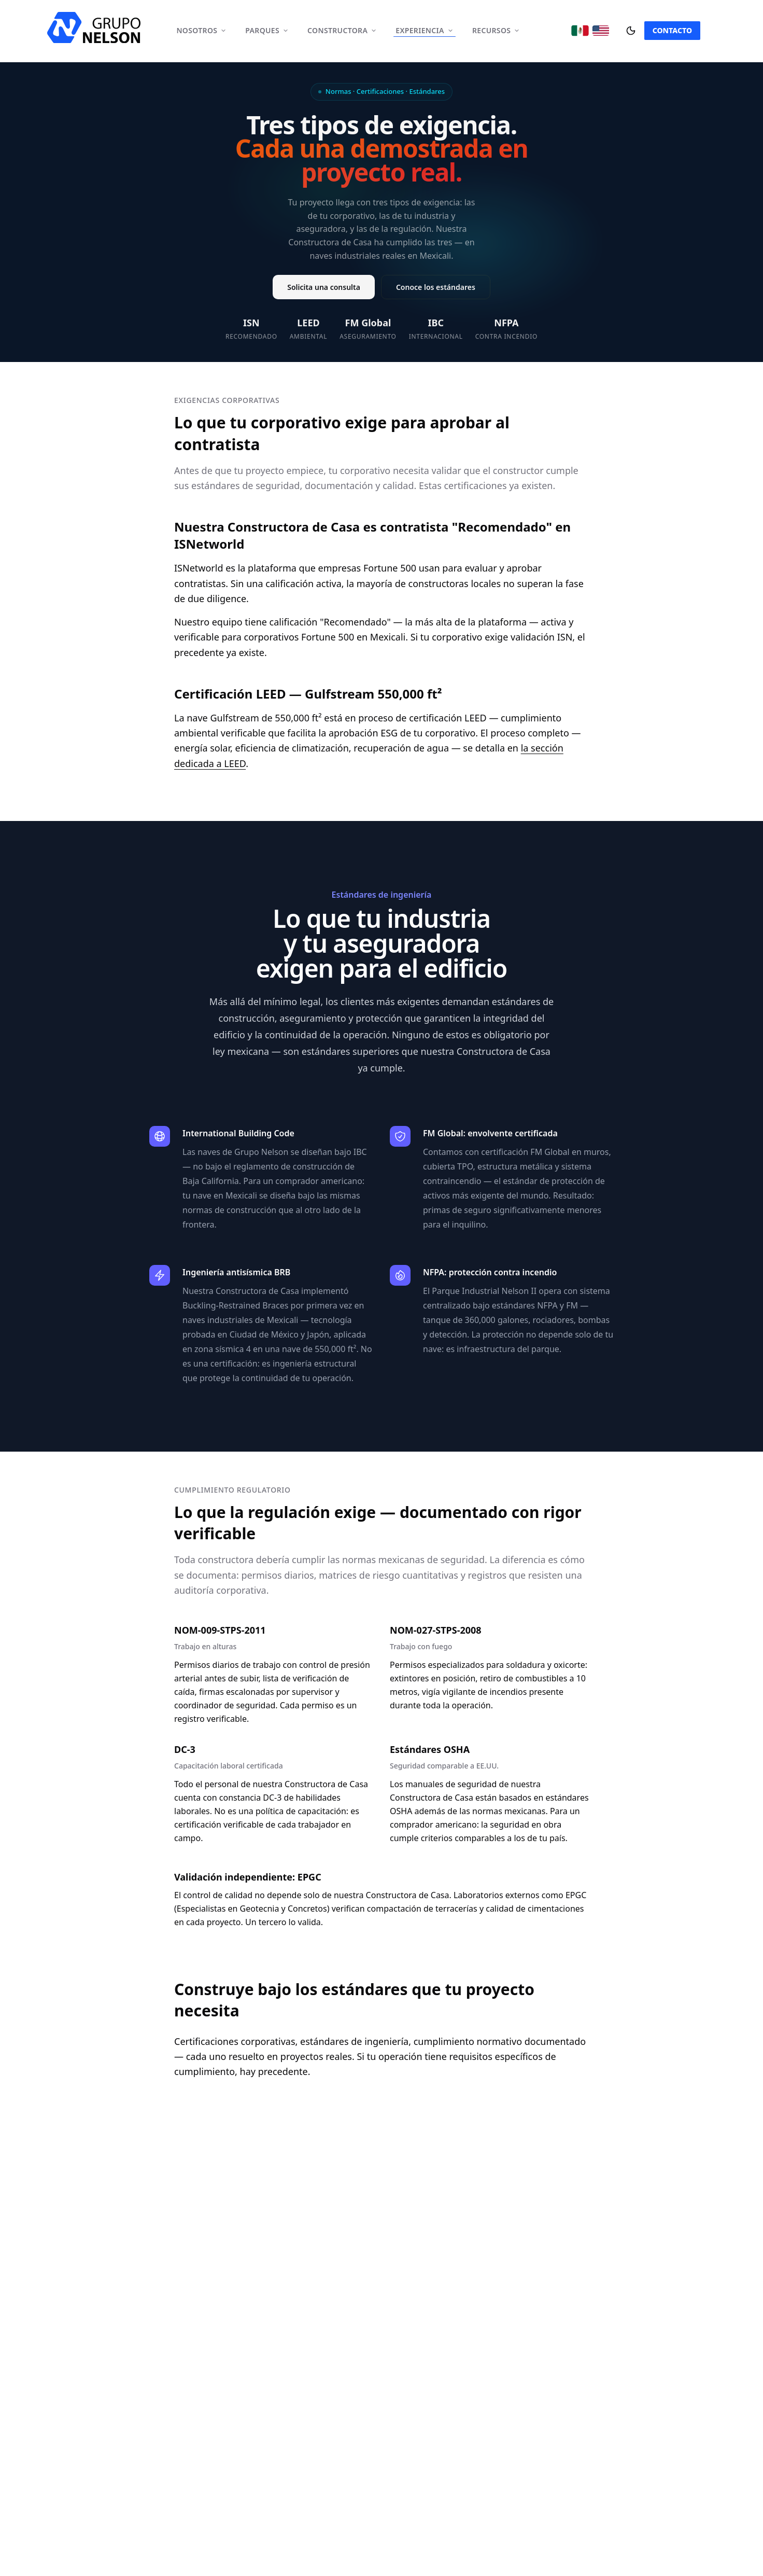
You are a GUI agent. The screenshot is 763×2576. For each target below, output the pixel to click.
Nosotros (201, 30)
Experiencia (424, 30)
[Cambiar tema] (630, 30)
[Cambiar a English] (600, 30)
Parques (267, 30)
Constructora (342, 30)
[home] (94, 27)
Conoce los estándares (435, 288)
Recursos (496, 30)
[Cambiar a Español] (580, 30)
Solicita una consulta (323, 288)
